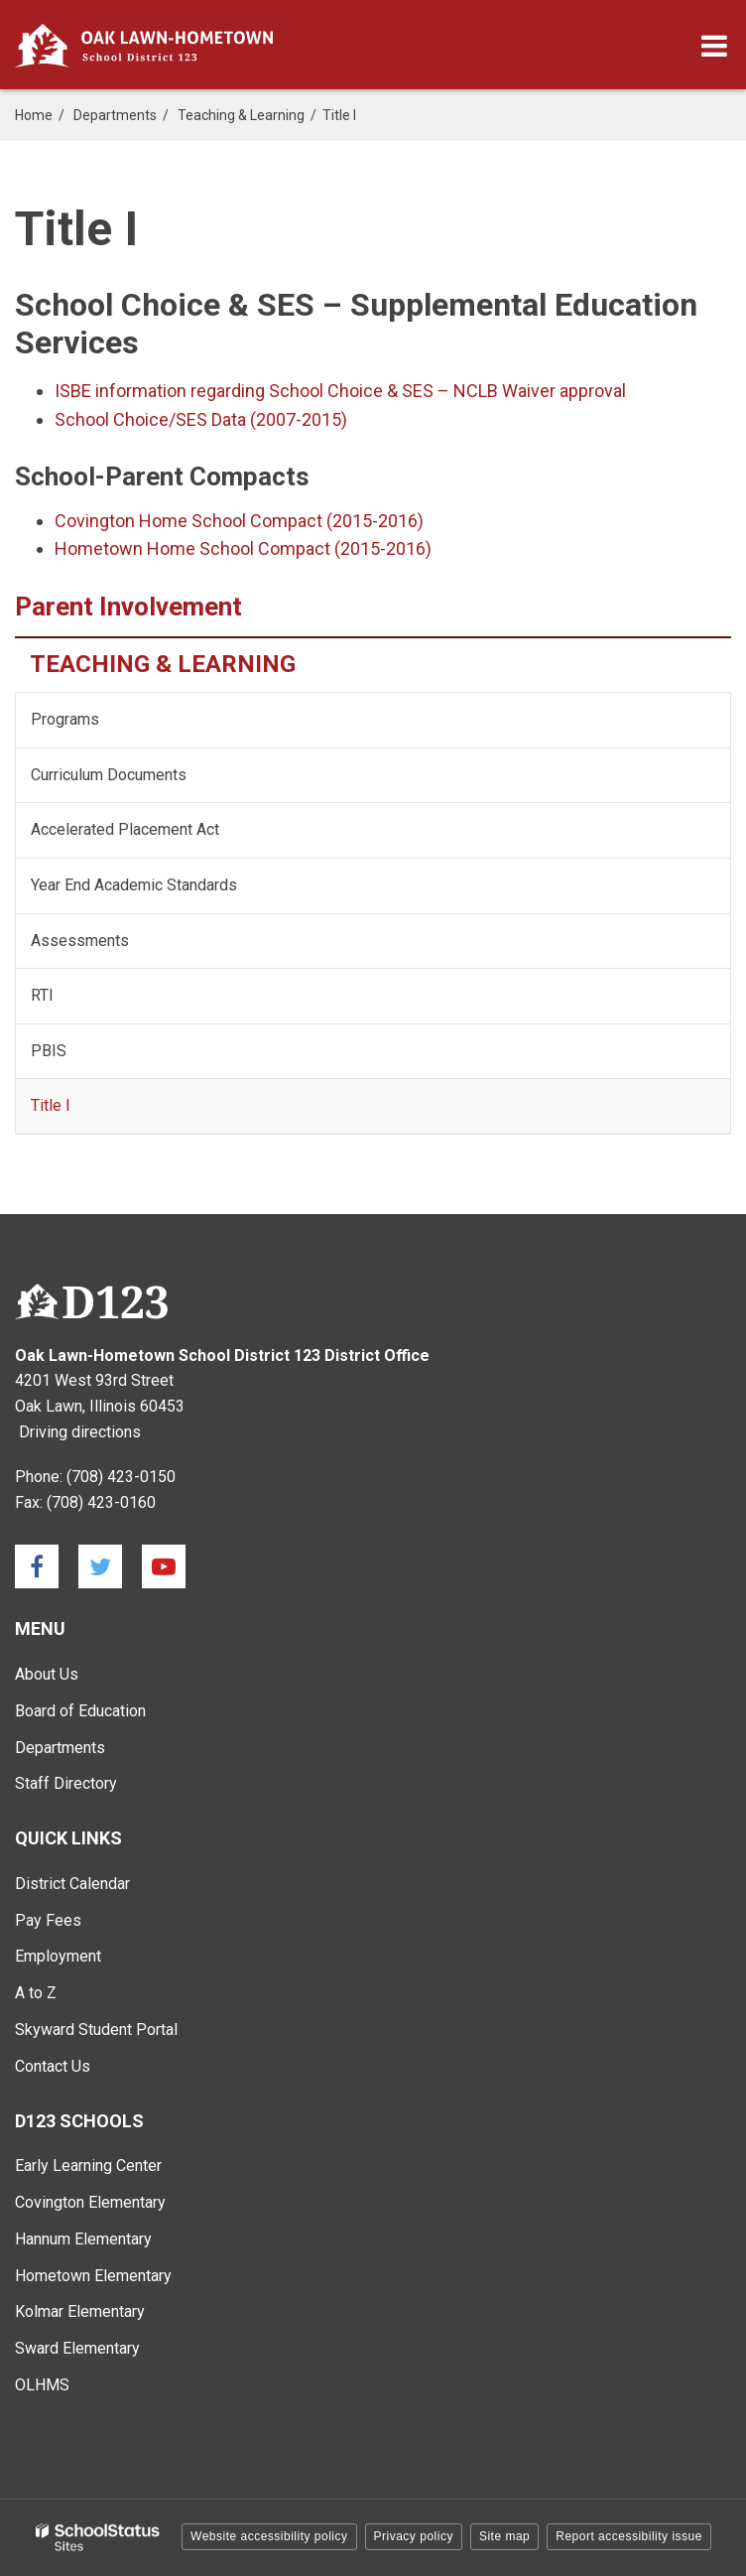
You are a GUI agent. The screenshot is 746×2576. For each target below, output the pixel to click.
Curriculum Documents (108, 774)
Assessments (80, 940)
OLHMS (42, 2384)
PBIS (48, 1050)
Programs (65, 719)
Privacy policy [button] (413, 2536)
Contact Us (52, 2066)
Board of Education (80, 1710)
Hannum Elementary (83, 2239)
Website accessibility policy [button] (269, 2536)
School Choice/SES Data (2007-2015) (201, 419)
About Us (46, 1674)
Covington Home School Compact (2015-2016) (239, 520)
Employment (58, 1956)
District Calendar (72, 1883)
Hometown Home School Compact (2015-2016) (243, 548)
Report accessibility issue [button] (629, 2536)
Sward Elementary (77, 2348)
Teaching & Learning (241, 115)
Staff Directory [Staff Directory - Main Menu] (66, 1783)
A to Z (36, 1992)
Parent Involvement (128, 606)
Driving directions (80, 1432)
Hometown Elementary (93, 2275)
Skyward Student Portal (96, 2029)
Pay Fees (48, 1920)
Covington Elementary (90, 2202)
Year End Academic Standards (163, 892)
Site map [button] (504, 2536)
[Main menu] (714, 44)
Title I (50, 1105)
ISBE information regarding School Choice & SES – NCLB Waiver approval (340, 390)
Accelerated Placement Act (125, 829)
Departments (115, 115)
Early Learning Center (88, 2165)
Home (34, 115)
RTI (42, 995)
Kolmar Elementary (80, 2311)
